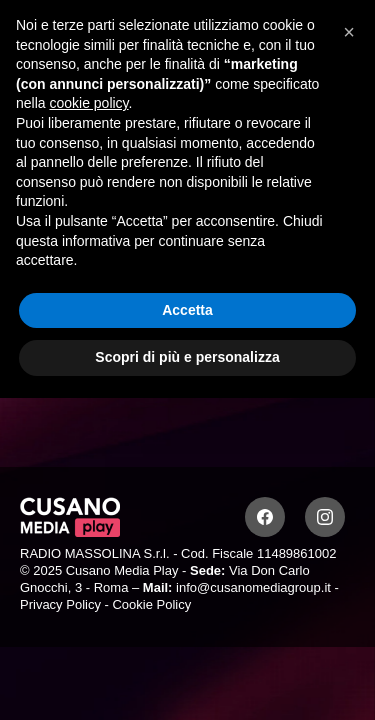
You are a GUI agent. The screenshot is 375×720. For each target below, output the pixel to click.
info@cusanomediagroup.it (253, 587)
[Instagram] (325, 517)
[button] (349, 32)
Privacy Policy (60, 604)
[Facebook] (265, 517)
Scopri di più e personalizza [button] (187, 357)
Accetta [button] (187, 310)
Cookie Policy (151, 604)
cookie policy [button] (88, 103)
